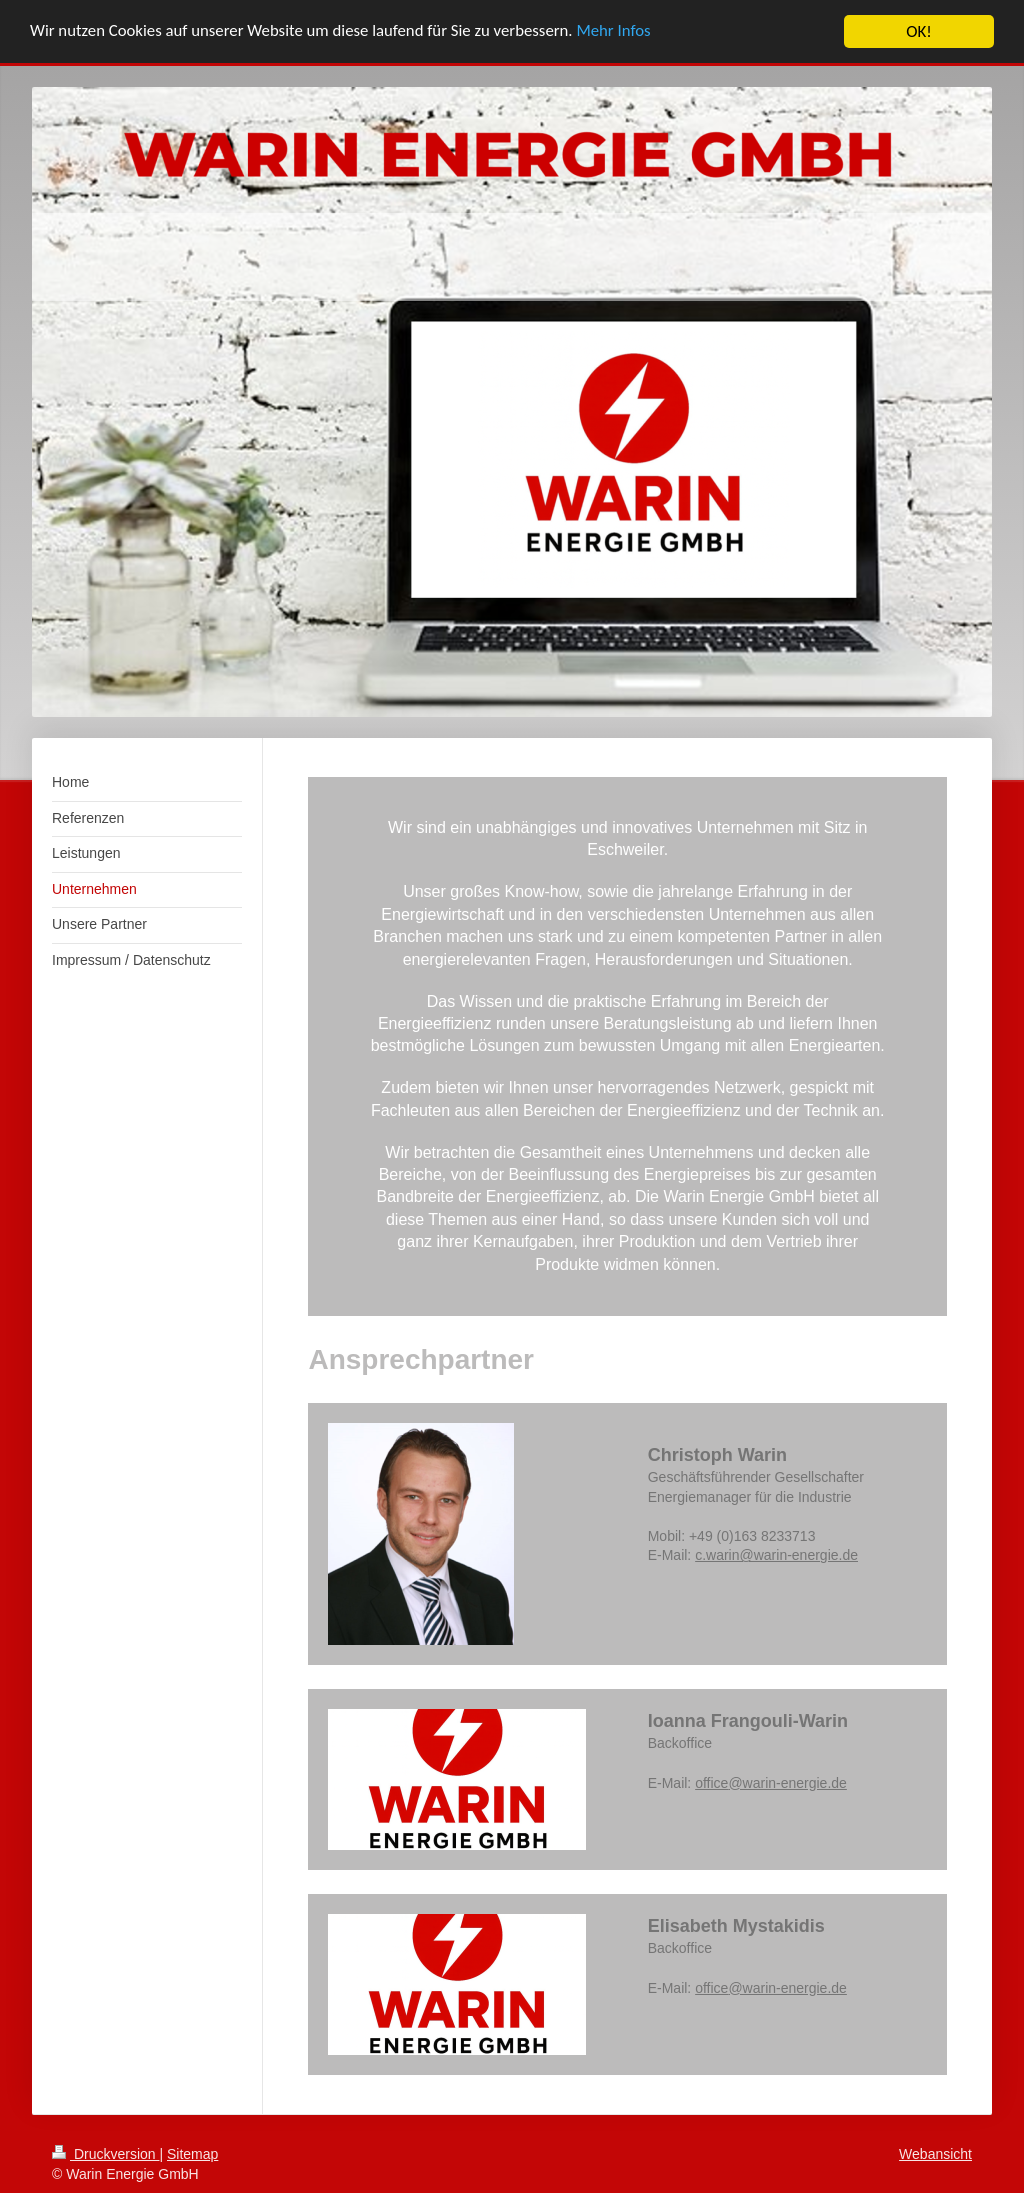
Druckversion (105, 2154)
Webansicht (935, 2154)
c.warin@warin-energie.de (776, 1555)
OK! (919, 31)
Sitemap (192, 2154)
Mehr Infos (622, 32)
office (711, 1783)
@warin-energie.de (787, 1783)
